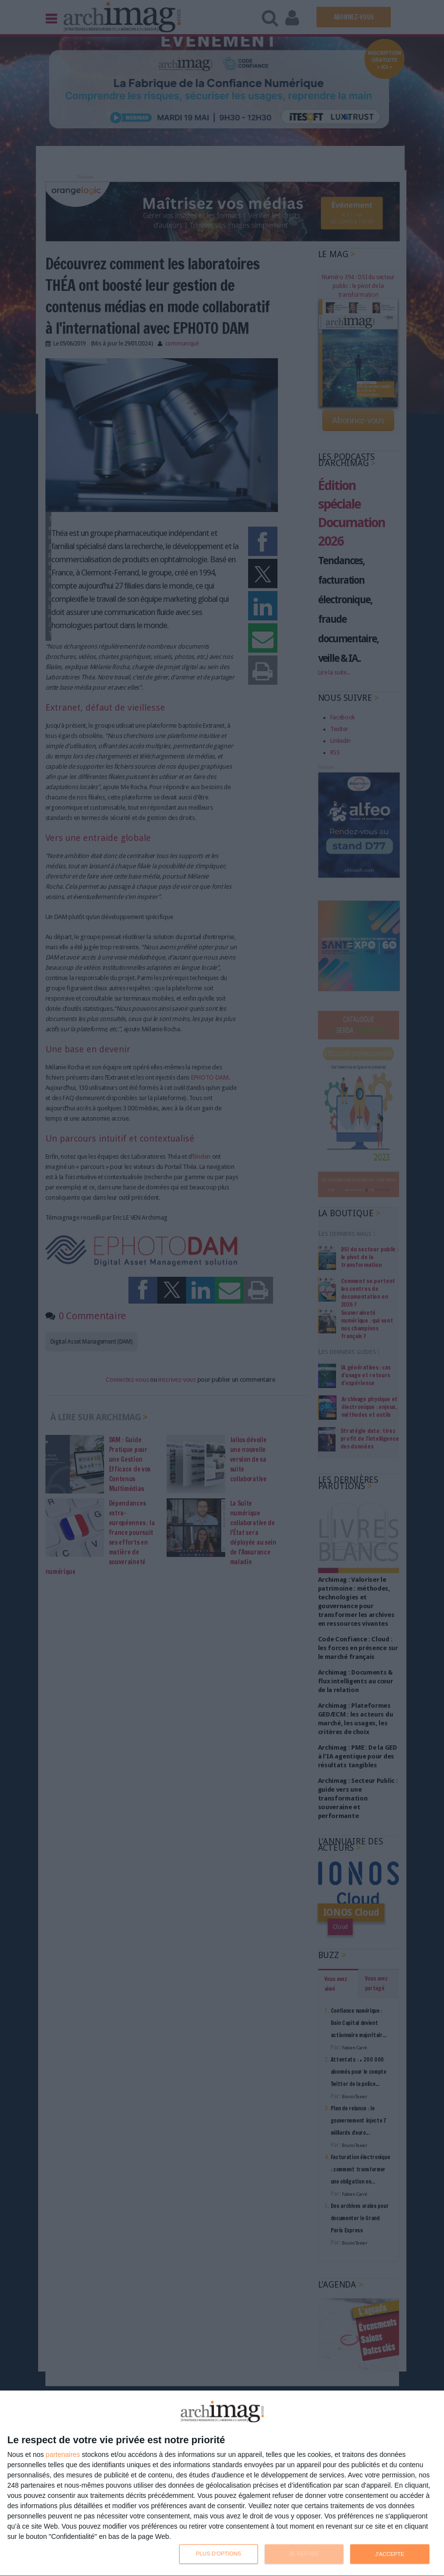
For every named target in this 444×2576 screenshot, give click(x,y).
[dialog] (222, 2483)
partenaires (63, 2454)
